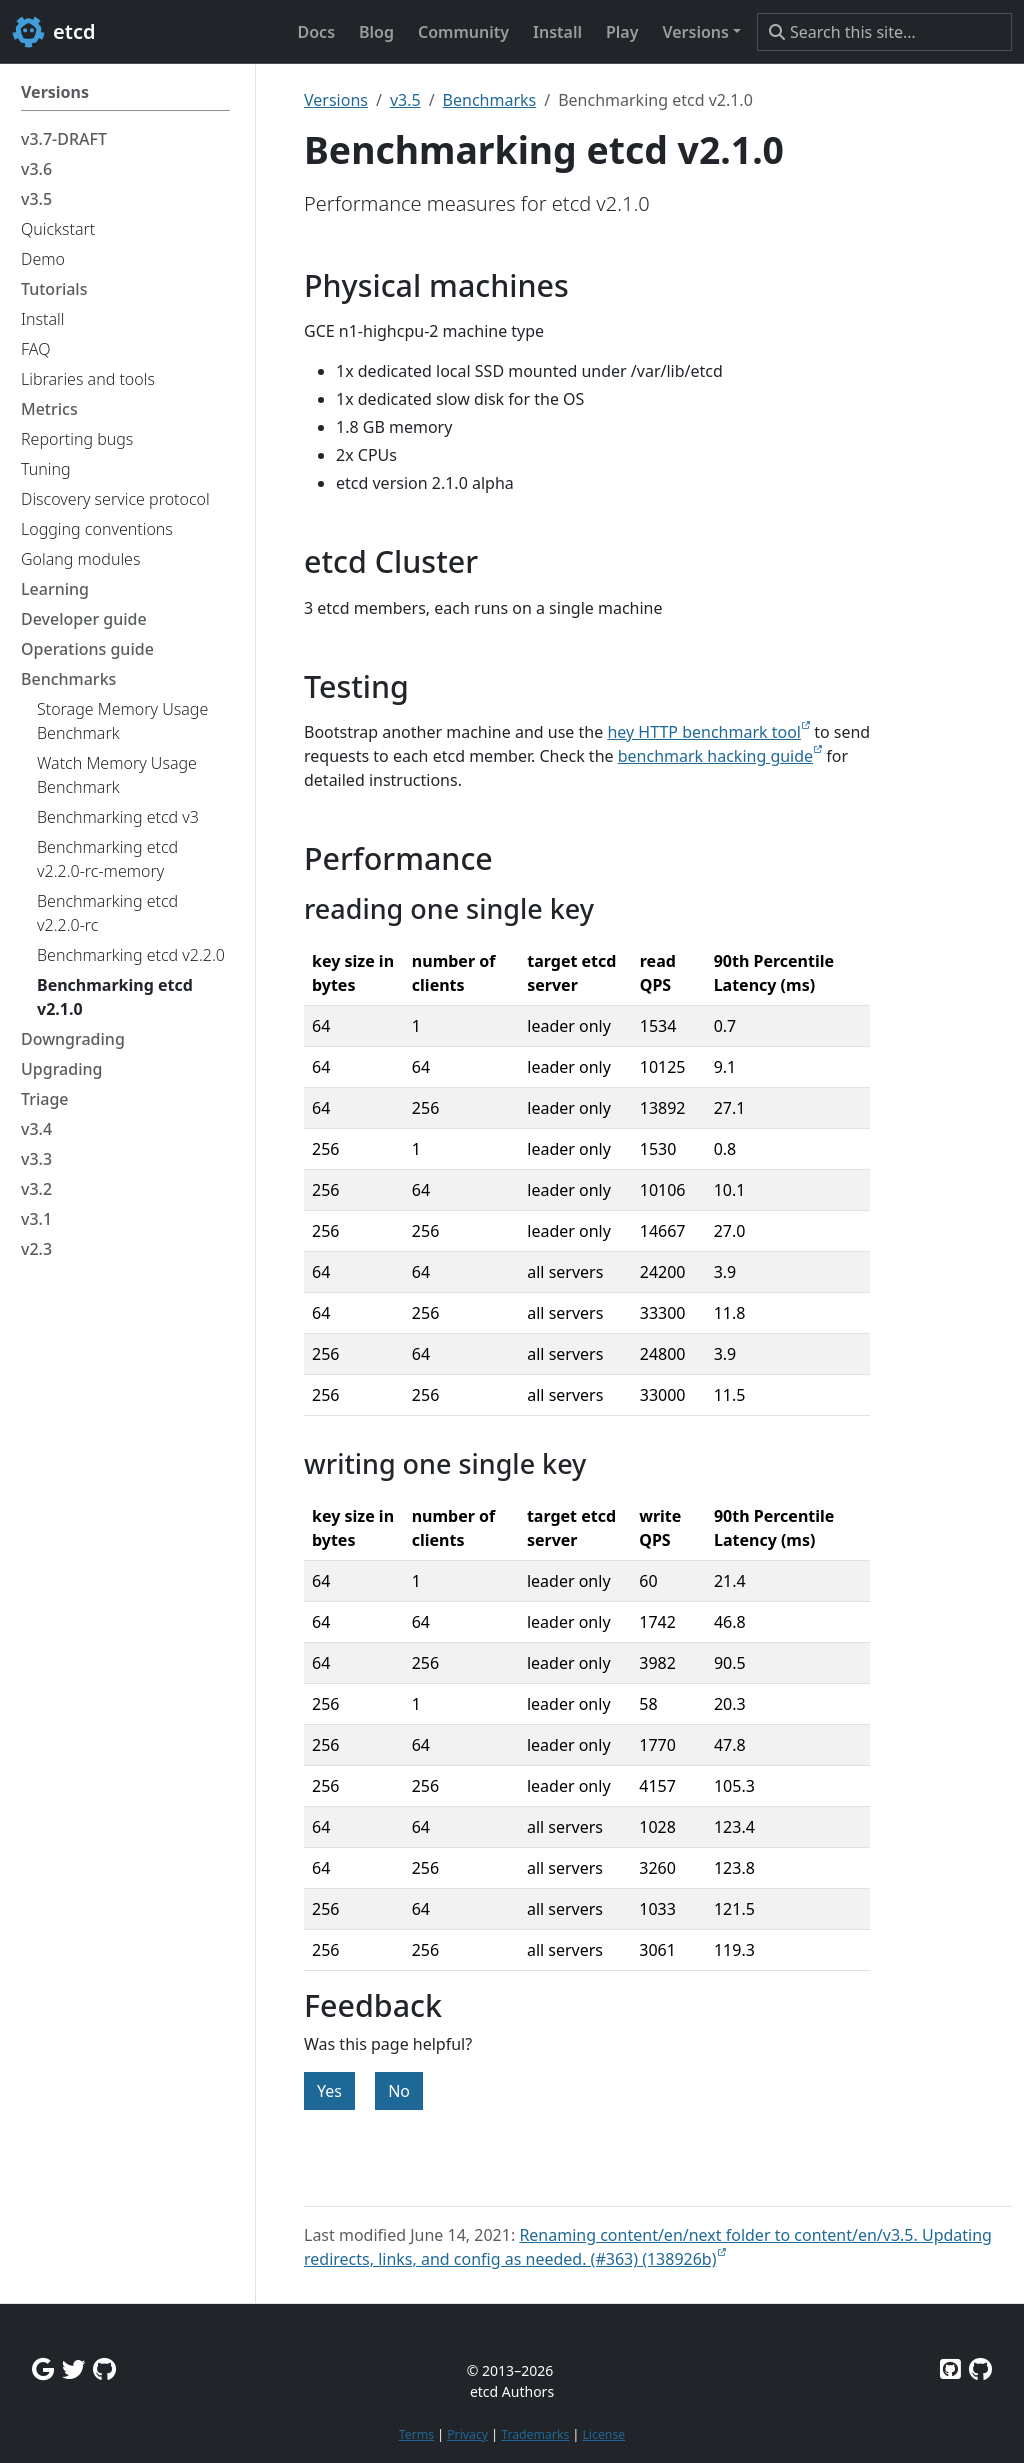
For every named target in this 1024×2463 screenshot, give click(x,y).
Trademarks (535, 2434)
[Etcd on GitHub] (950, 2369)
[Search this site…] (884, 32)
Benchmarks (490, 100)
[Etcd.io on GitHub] (980, 2369)
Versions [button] (695, 32)
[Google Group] (43, 2369)
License (603, 2434)
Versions (336, 100)
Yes (329, 2091)
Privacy (467, 2434)
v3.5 (405, 100)
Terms (416, 2434)
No (399, 2091)
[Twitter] (73, 2369)
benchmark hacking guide (715, 756)
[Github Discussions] (104, 2369)
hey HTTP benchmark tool (704, 732)
